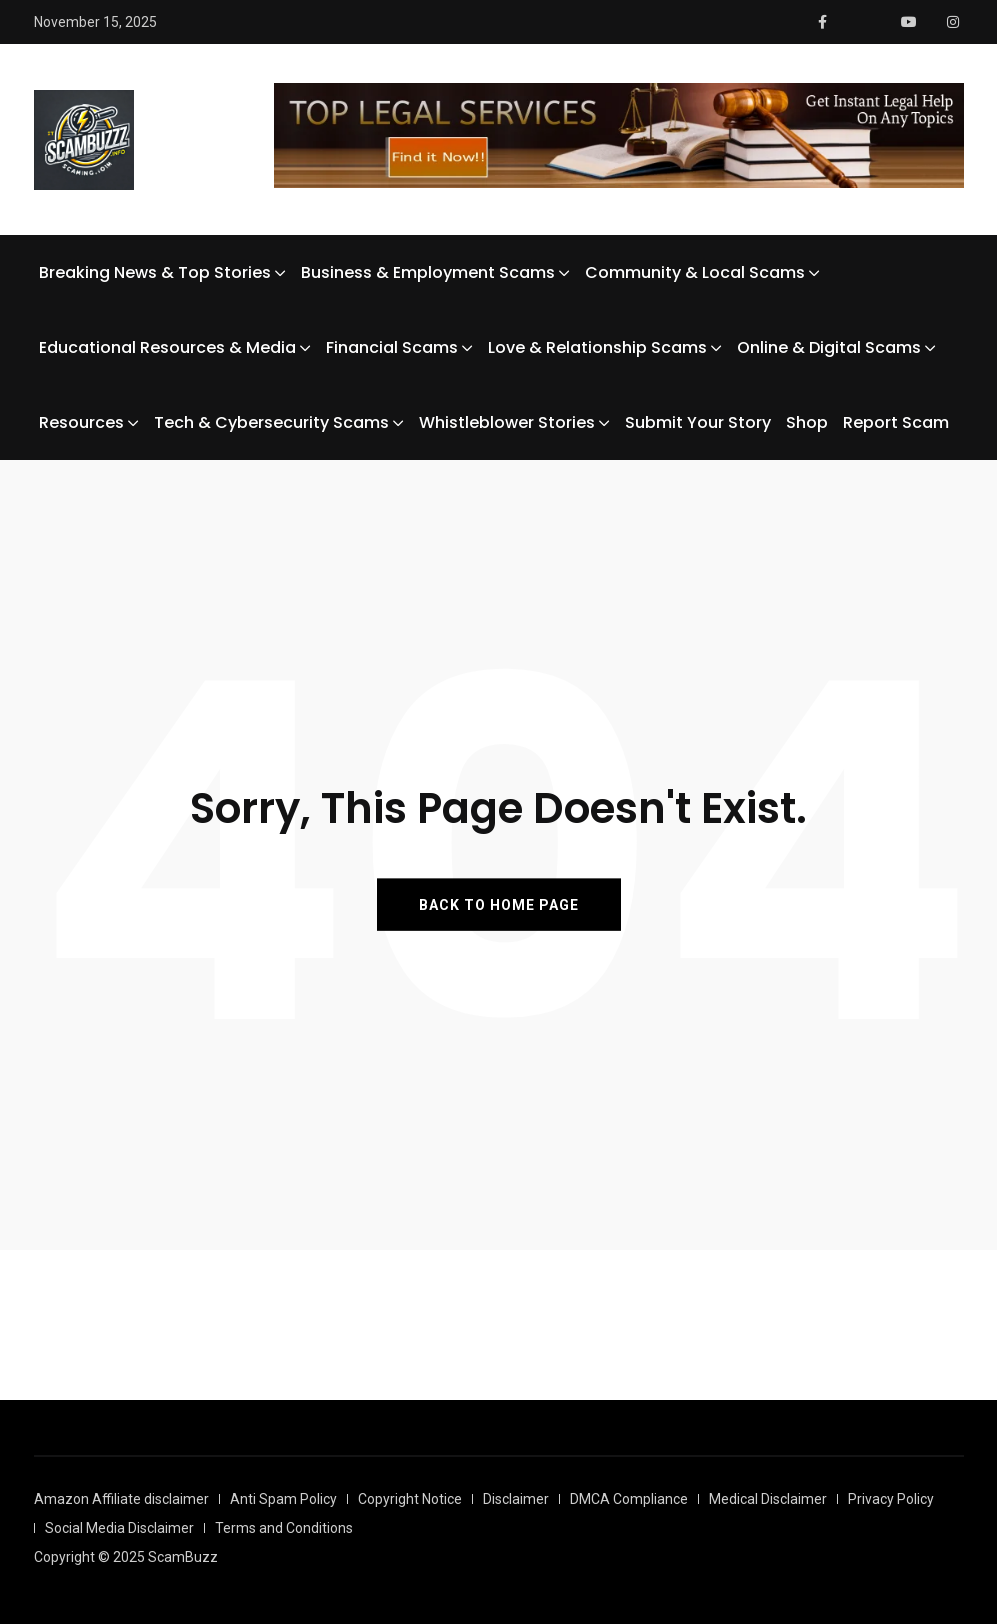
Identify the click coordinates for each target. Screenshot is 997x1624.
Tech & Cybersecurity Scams (271, 422)
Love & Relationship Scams (597, 347)
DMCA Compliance (629, 1499)
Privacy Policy (891, 1499)
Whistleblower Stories (507, 422)
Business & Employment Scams (428, 272)
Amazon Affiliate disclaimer (121, 1499)
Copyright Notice (410, 1499)
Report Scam (896, 422)
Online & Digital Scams (829, 347)
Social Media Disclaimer (119, 1528)
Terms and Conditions (284, 1528)
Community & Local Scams (695, 272)
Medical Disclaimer (768, 1499)
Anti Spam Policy (283, 1499)
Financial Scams (392, 347)
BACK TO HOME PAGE (499, 904)
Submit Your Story (698, 422)
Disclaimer (516, 1499)
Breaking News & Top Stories (155, 272)
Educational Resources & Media (167, 347)
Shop (807, 422)
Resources (81, 422)
